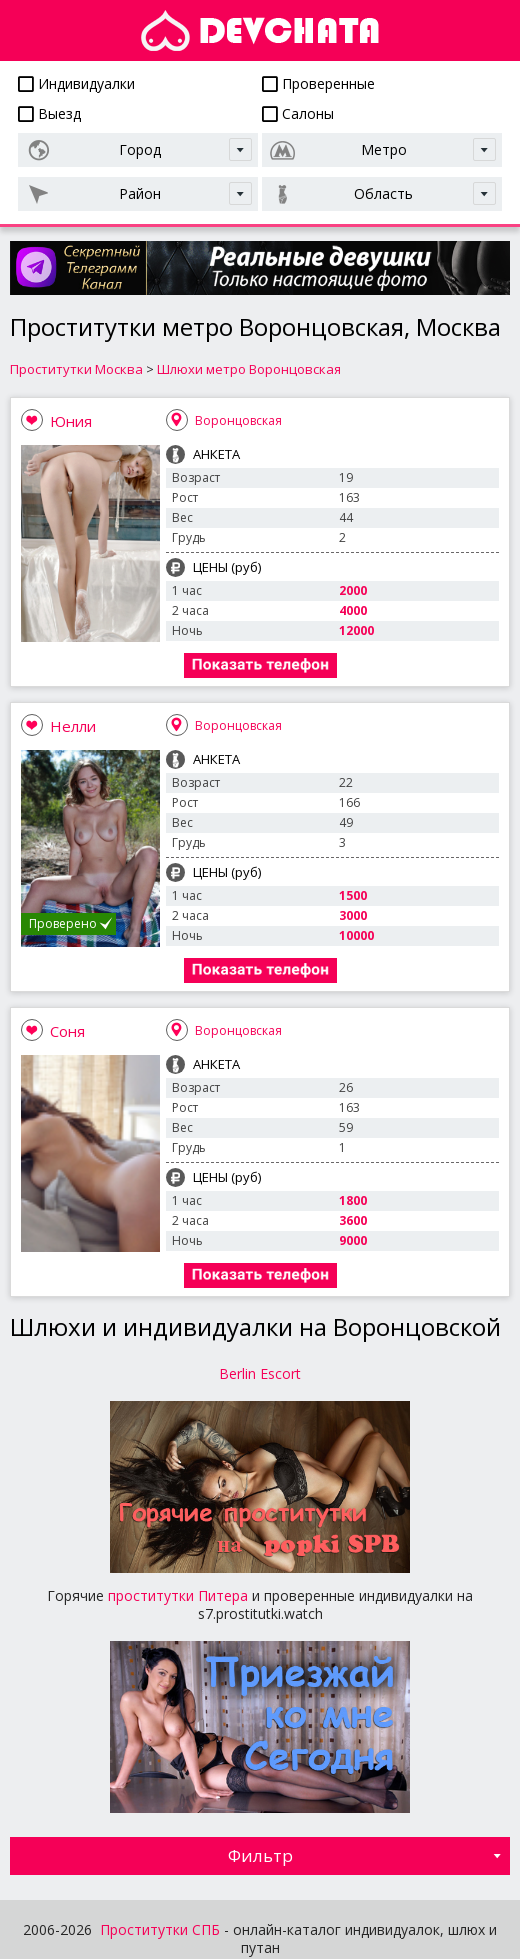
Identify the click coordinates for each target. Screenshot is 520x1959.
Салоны (298, 113)
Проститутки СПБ (160, 1929)
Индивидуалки (76, 83)
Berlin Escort (260, 1373)
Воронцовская (238, 420)
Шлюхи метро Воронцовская (249, 369)
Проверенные (318, 83)
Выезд (49, 113)
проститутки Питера (178, 1595)
